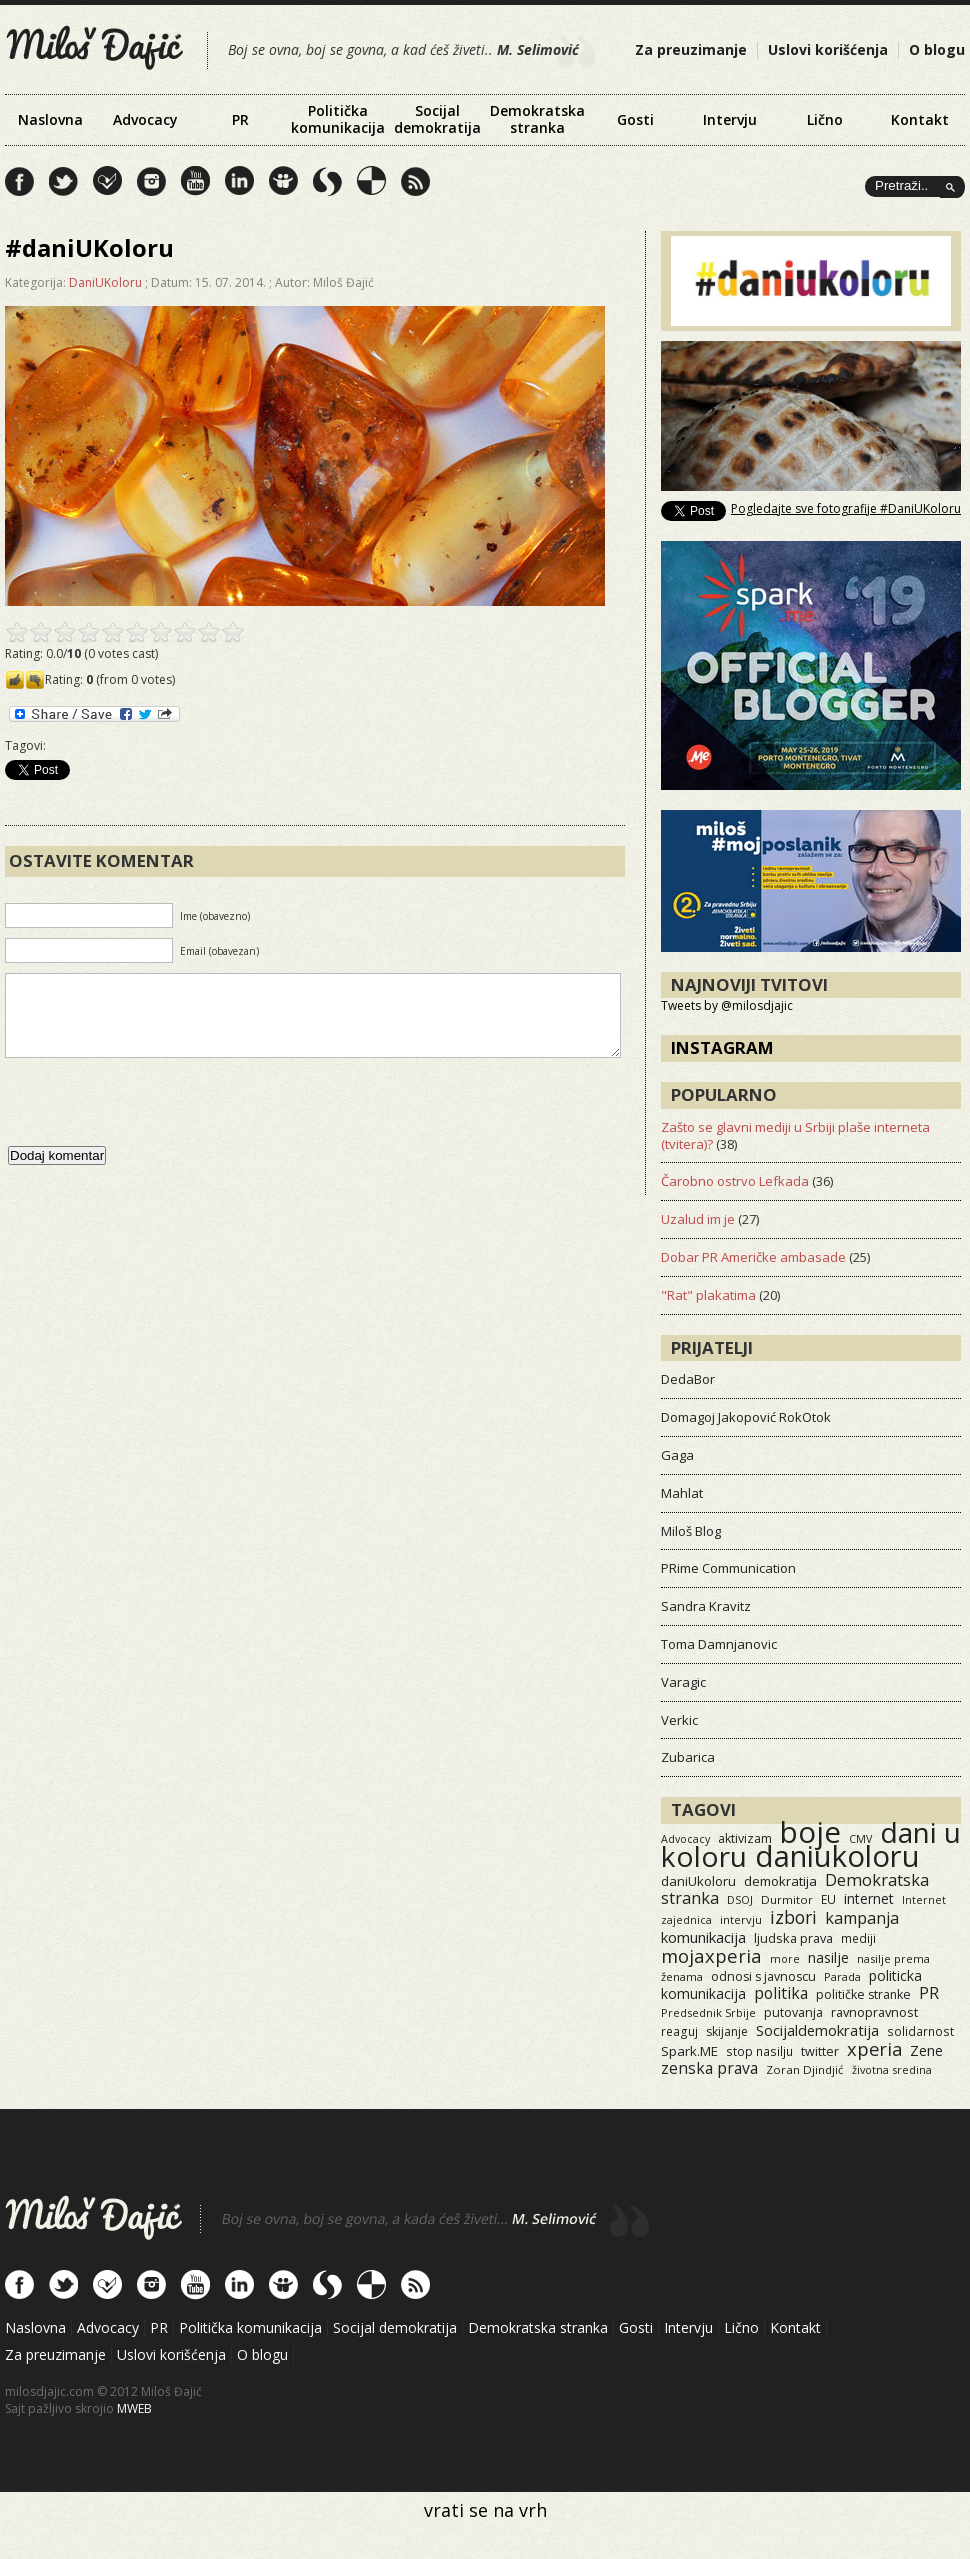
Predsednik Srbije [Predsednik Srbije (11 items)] (708, 2012)
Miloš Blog (691, 1531)
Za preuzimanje (691, 49)
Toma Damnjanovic (719, 1644)
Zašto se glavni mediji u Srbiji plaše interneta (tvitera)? (795, 1135)
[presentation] (157, 1122)
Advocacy (145, 119)
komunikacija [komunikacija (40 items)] (703, 1937)
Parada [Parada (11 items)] (842, 1976)
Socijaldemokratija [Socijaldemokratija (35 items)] (817, 2030)
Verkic (679, 1720)
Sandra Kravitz (706, 1606)
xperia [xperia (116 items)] (874, 2048)
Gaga (677, 1455)
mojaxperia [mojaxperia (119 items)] (711, 1955)
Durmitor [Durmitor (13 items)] (787, 1899)
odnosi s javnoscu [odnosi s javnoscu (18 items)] (763, 1976)
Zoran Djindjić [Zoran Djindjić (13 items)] (805, 2069)
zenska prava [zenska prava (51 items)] (709, 2068)
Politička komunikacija (338, 119)
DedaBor (688, 1379)
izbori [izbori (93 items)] (793, 1917)
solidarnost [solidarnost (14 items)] (920, 2031)
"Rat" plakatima (708, 1295)
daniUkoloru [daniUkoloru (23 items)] (698, 1881)
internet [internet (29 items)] (869, 1898)
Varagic (683, 1682)
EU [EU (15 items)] (828, 1899)
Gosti (635, 119)
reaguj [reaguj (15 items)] (679, 2031)
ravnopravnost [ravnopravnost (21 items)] (874, 2012)
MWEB (134, 2408)
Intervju (730, 119)
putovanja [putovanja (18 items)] (793, 2012)
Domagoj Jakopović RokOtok (746, 1417)
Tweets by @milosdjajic (727, 1005)
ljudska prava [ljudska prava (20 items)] (793, 1938)
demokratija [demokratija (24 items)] (780, 1881)
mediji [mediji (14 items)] (858, 1938)
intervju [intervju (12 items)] (741, 1919)
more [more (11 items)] (785, 1958)
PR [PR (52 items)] (929, 1993)
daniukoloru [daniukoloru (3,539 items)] (837, 1856)
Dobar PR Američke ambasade (753, 1257)
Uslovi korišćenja (828, 49)
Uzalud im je (698, 1219)
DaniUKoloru (105, 282)
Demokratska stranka (537, 119)
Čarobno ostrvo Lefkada (735, 1181)
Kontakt (920, 119)
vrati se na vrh (485, 2510)
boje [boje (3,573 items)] (810, 1832)
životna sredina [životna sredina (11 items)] (892, 2069)
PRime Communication (728, 1568)
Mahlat (682, 1493)
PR (240, 119)
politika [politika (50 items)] (781, 1993)
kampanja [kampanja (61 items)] (862, 1918)
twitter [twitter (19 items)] (820, 2051)
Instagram (722, 1047)
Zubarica (688, 1757)
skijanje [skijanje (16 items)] (727, 2031)
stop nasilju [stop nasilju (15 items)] (759, 2051)
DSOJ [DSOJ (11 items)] (740, 1899)
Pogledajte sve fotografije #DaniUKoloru (846, 508)
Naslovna (50, 119)
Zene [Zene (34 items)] (926, 2050)
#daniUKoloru (89, 247)
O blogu (937, 49)
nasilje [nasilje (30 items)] (828, 1957)
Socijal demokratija (437, 119)
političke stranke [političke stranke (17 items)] (863, 1994)
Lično (825, 119)
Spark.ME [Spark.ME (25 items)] (689, 2051)
